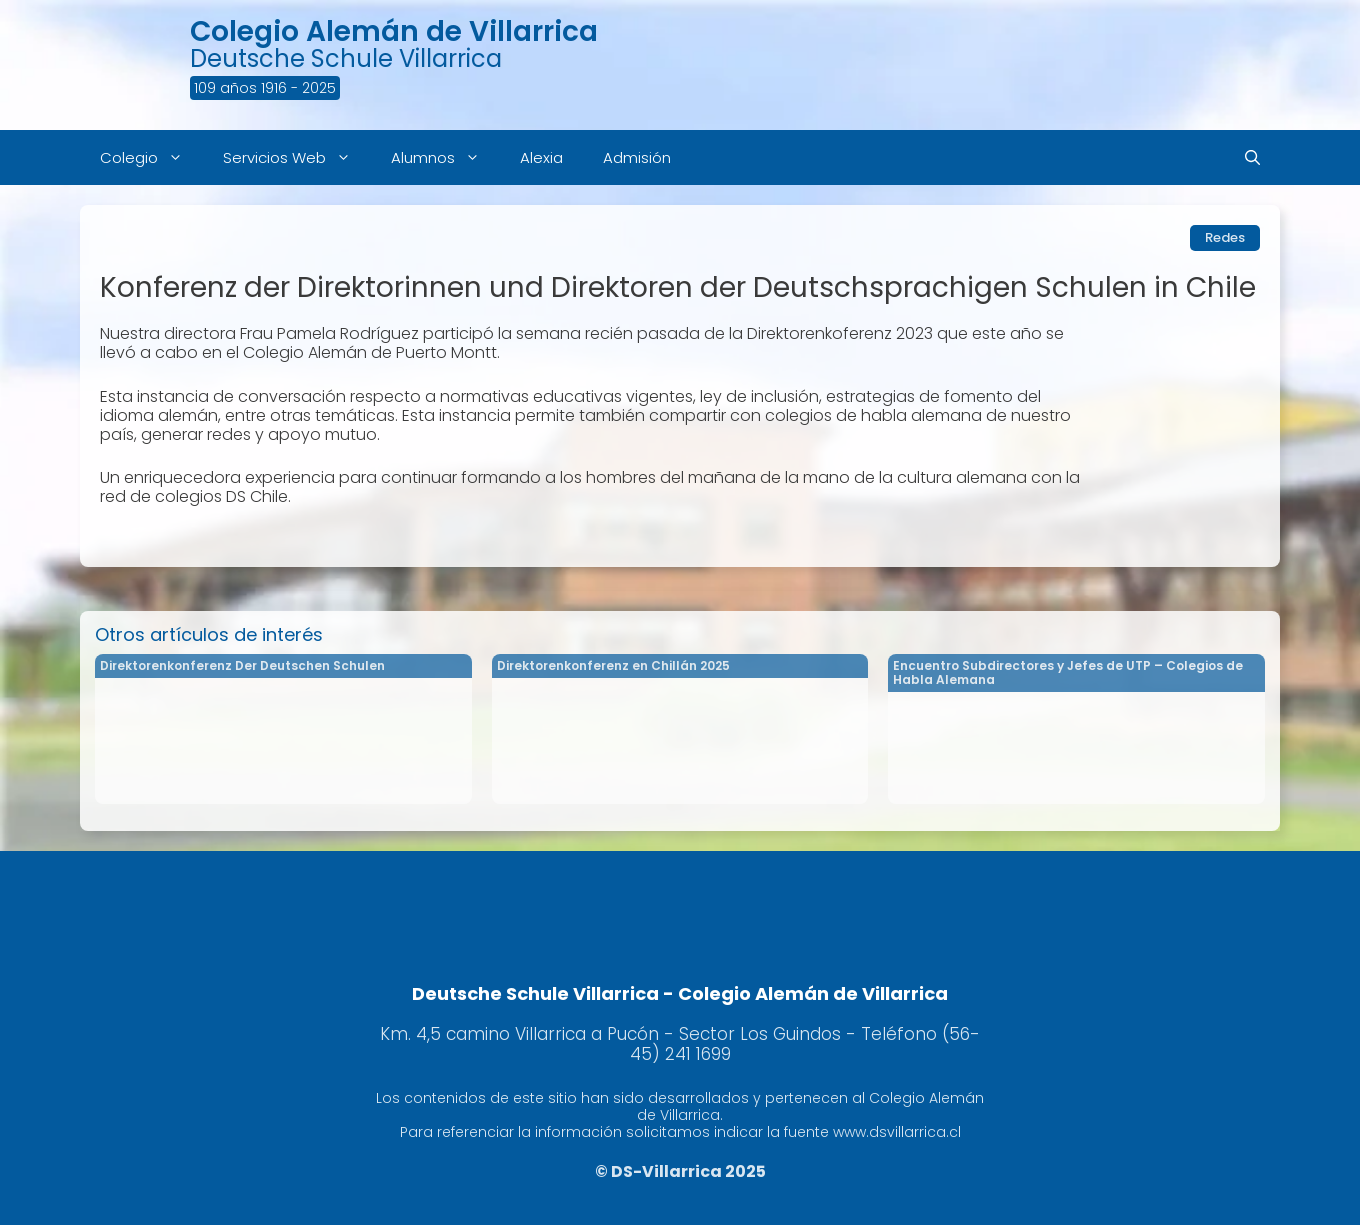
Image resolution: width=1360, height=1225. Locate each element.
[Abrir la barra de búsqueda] (1252, 157)
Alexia (541, 157)
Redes (1225, 237)
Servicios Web (297, 157)
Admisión (637, 157)
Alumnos (445, 157)
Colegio (151, 157)
